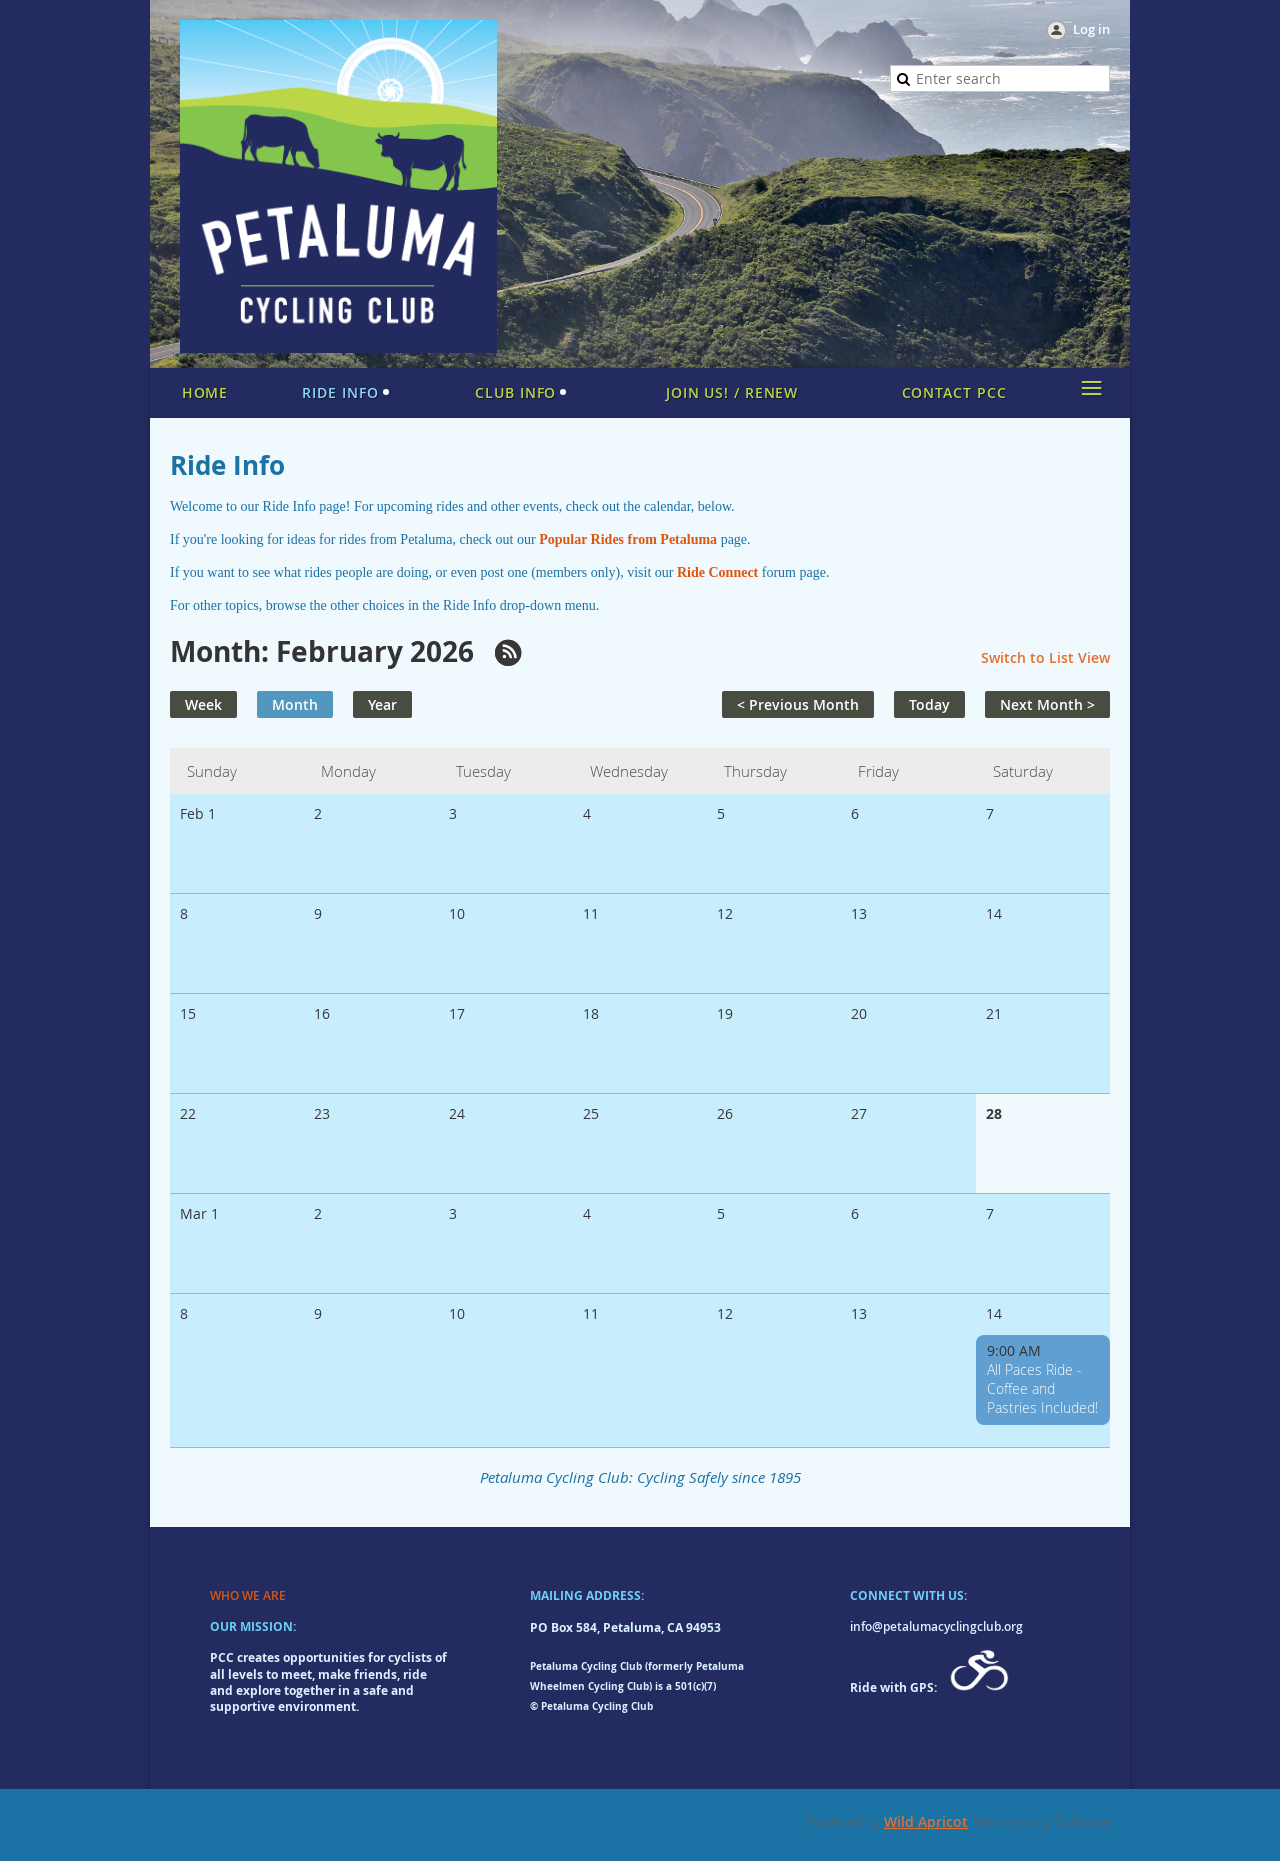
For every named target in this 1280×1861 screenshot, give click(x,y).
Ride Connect (717, 572)
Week (203, 704)
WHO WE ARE (248, 1595)
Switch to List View (1045, 657)
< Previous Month (798, 704)
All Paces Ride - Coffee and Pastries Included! (1042, 1388)
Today (929, 704)
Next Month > (1047, 704)
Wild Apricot (926, 1821)
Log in (1091, 29)
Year (382, 704)
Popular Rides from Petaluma (628, 539)
